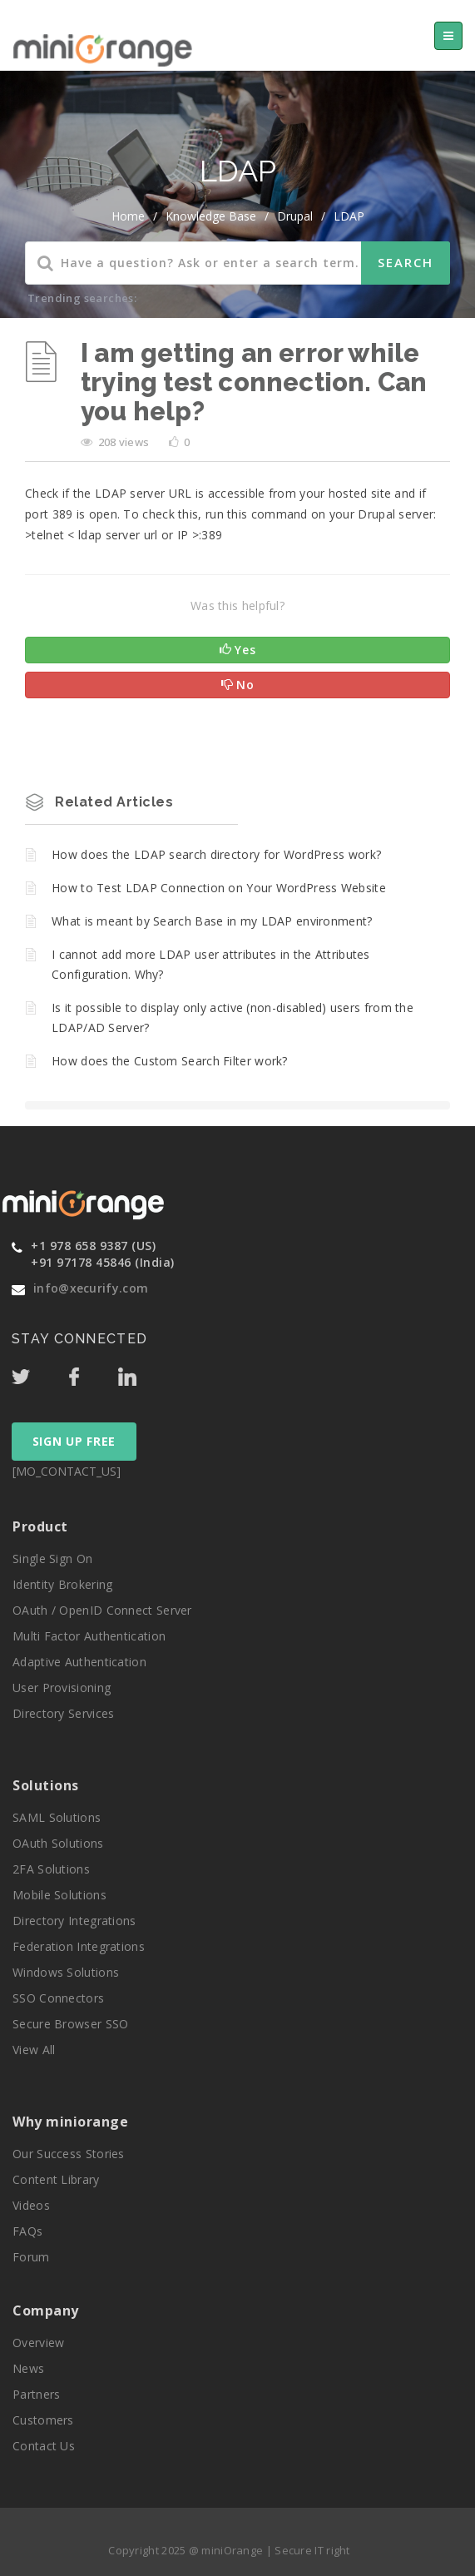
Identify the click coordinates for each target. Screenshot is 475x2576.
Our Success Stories (68, 2154)
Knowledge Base (211, 216)
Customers (43, 2420)
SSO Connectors (58, 1998)
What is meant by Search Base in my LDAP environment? (212, 921)
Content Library (56, 2179)
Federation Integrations (78, 1946)
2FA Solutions (51, 1869)
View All (33, 2049)
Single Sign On (52, 1558)
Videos (31, 2205)
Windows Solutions (65, 1972)
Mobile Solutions (59, 1895)
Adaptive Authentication (79, 1662)
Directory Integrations (74, 1920)
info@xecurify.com (90, 1288)
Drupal (295, 216)
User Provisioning (61, 1687)
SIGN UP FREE (74, 1441)
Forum (31, 2257)
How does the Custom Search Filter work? (170, 1061)
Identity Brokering (62, 1584)
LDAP (349, 216)
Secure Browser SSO (70, 2024)
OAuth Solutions (58, 1843)
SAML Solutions (56, 1817)
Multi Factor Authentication (89, 1636)
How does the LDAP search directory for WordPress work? (216, 854)
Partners (36, 2394)
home (128, 216)
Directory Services (63, 1713)
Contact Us (43, 2446)
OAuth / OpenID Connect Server (102, 1610)
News (28, 2368)
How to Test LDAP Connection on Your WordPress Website (219, 888)
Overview (38, 2342)
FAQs (27, 2231)
